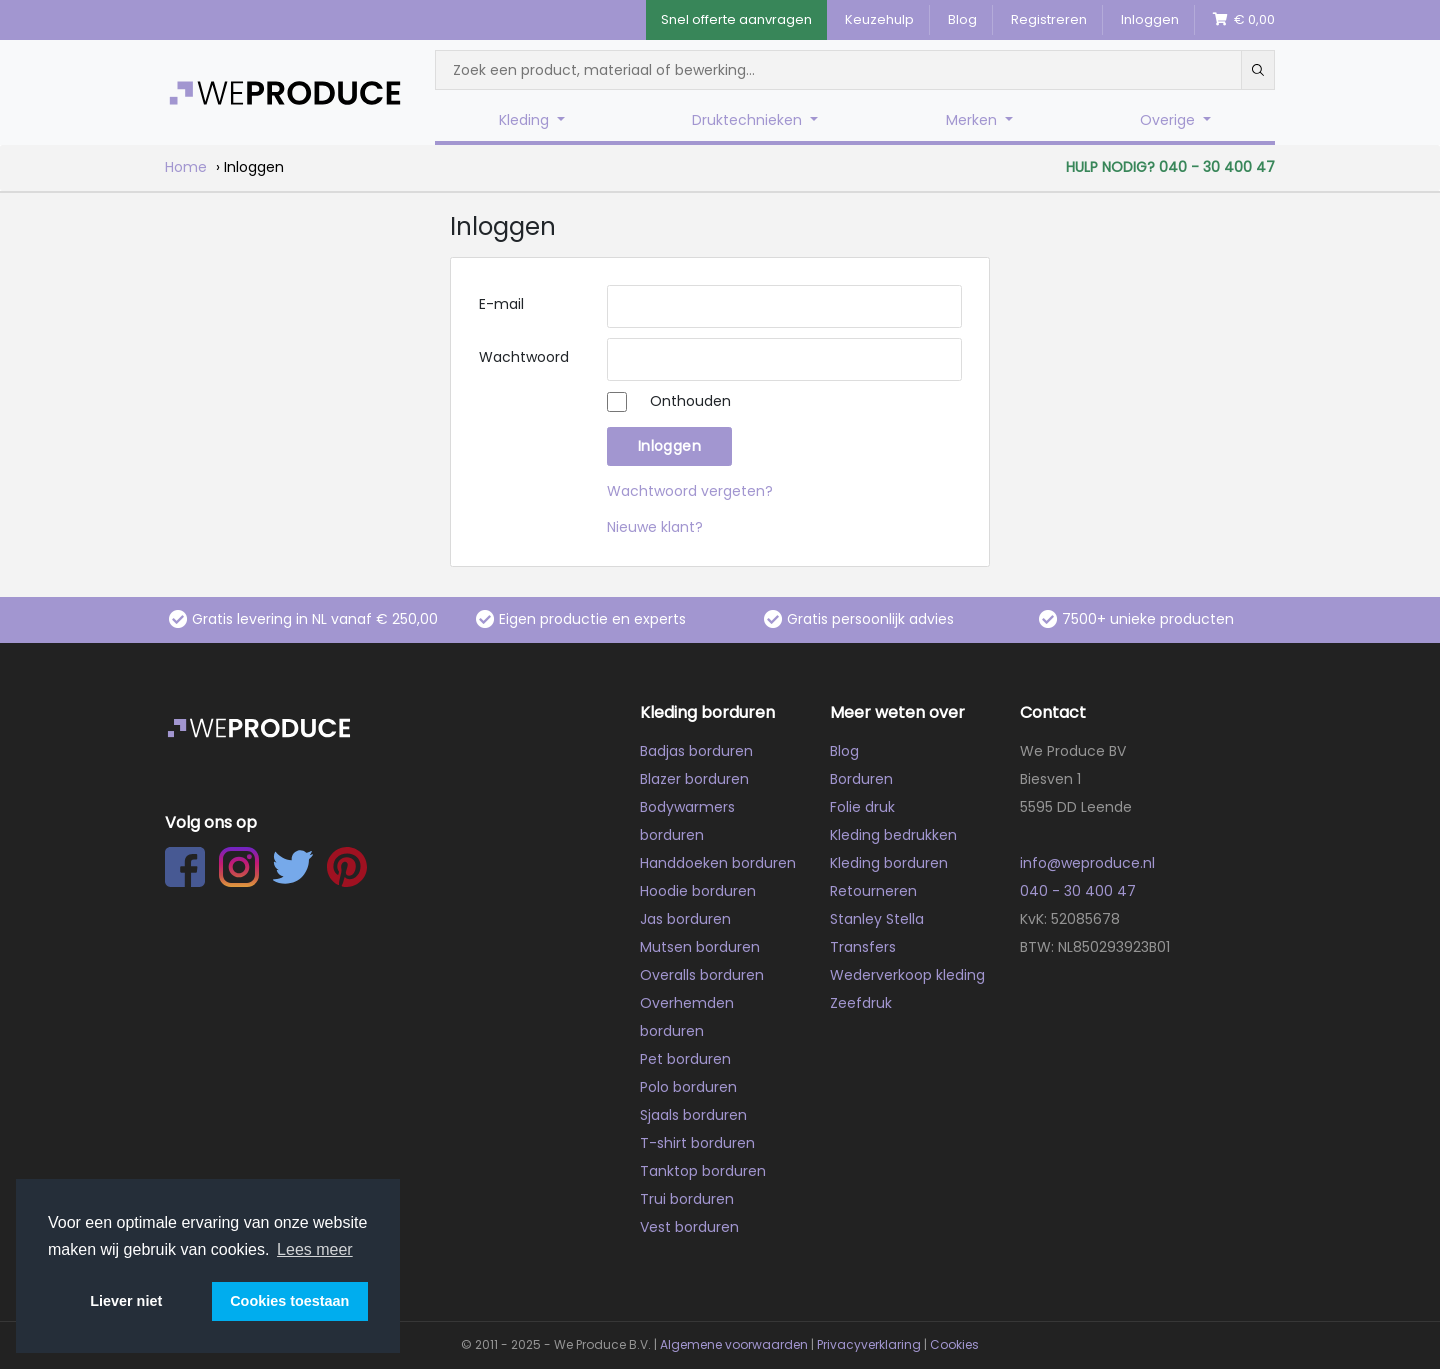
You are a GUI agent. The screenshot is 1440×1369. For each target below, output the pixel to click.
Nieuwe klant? (655, 527)
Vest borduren (689, 1227)
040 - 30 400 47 (1078, 891)
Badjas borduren (696, 751)
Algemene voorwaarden (734, 1344)
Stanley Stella (877, 919)
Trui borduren (687, 1199)
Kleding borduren (889, 863)
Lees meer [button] (315, 1249)
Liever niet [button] (126, 1301)
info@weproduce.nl (1087, 863)
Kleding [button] (526, 120)
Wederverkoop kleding (907, 975)
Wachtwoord (524, 357)
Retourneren (873, 891)
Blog (962, 19)
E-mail (501, 304)
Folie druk (862, 807)
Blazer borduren (694, 779)
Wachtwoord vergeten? (690, 491)
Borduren (861, 779)
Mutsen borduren (700, 947)
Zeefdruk (861, 1003)
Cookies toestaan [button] (289, 1301)
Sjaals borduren (693, 1115)
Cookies (954, 1344)
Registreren (1049, 19)
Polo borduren (688, 1087)
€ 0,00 (1244, 19)
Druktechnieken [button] (749, 120)
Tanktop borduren (703, 1171)
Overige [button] (1169, 120)
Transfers (863, 947)
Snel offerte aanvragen (736, 19)
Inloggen (1150, 19)
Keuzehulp (879, 19)
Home (186, 167)
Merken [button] (973, 120)
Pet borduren (685, 1059)
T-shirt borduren (697, 1143)
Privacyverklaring (869, 1344)
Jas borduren (685, 919)
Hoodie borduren (698, 891)
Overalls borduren (702, 975)
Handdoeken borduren (718, 863)
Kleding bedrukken (893, 835)
